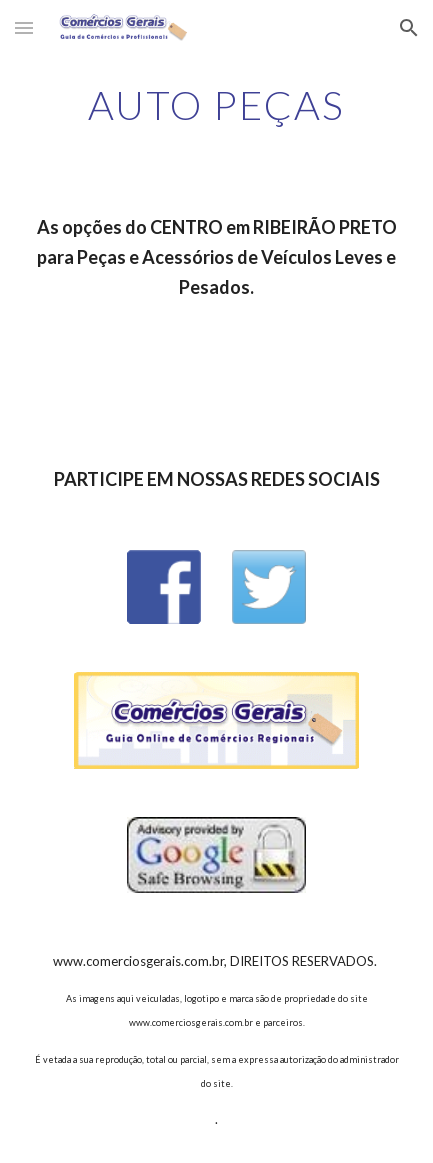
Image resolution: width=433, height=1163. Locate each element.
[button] (24, 27)
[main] (216, 105)
